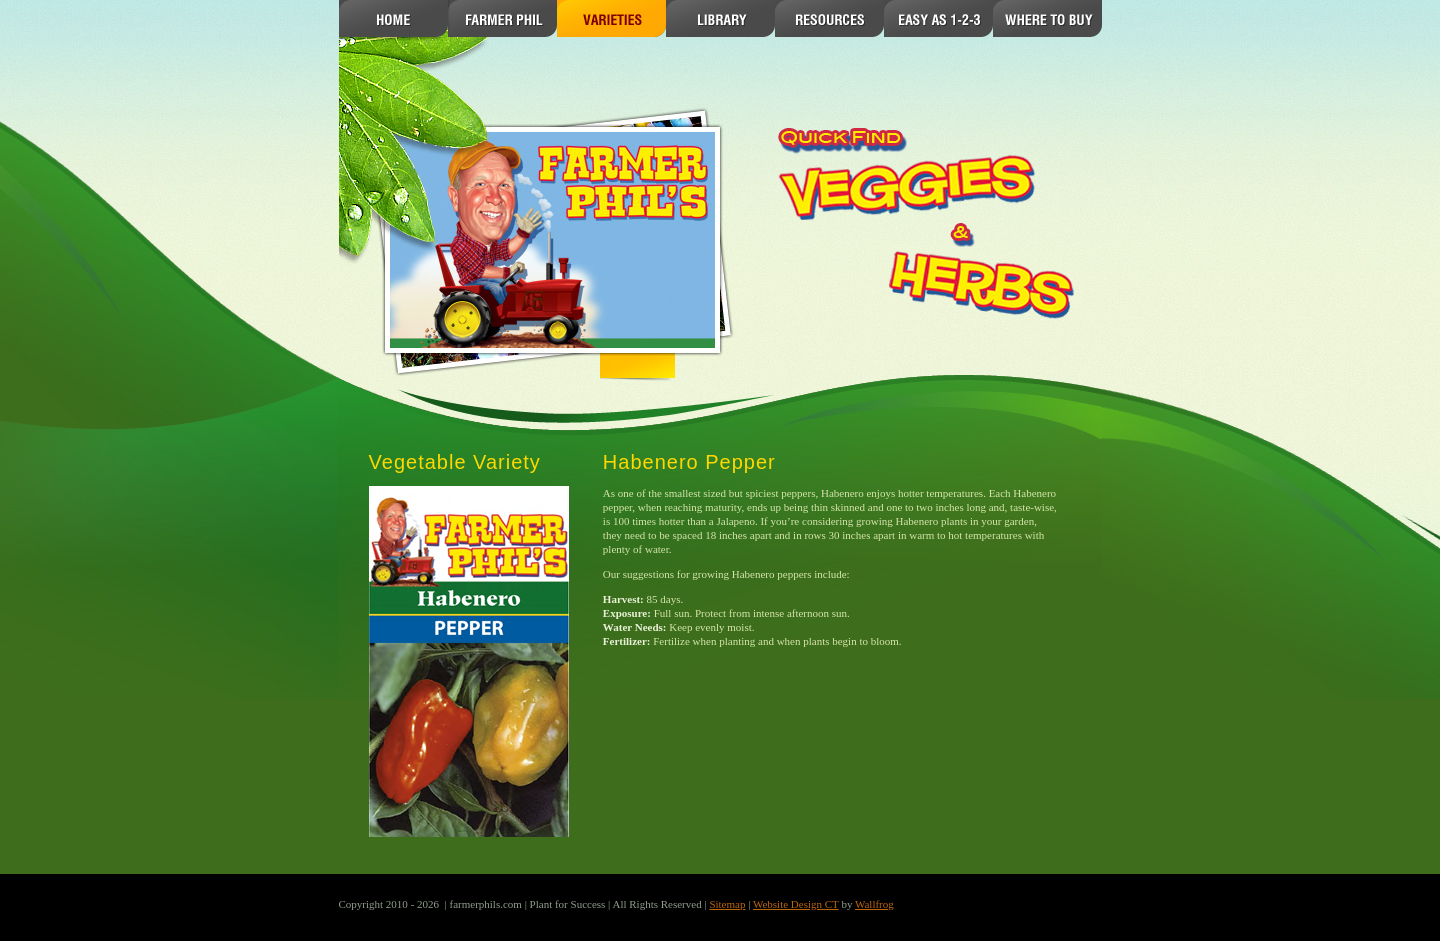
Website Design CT (796, 904)
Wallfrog (874, 904)
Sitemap (727, 904)
